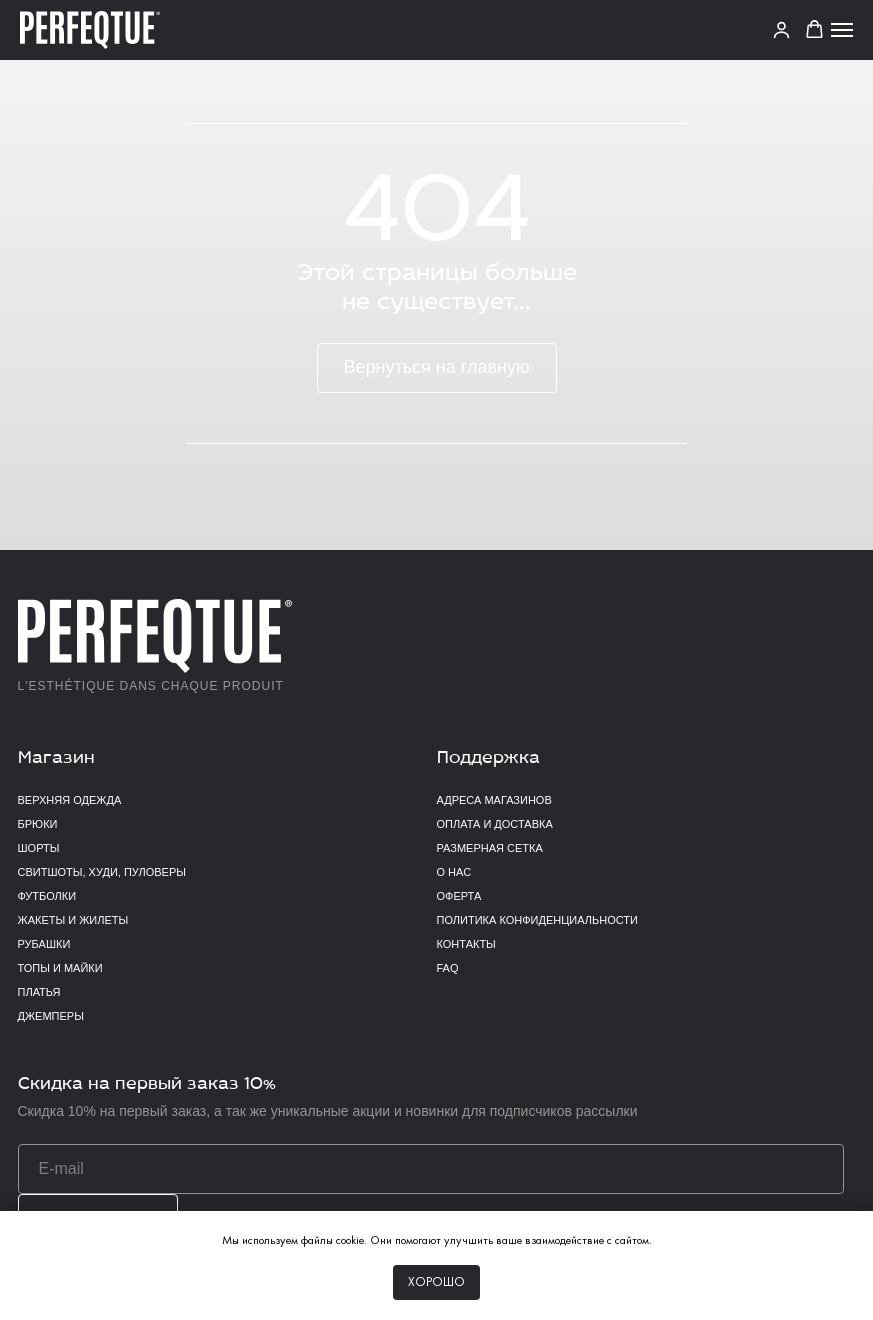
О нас (454, 872)
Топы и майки (60, 968)
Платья (39, 992)
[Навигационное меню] (842, 30)
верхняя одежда (70, 800)
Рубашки (44, 944)
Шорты (39, 848)
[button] (814, 29)
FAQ (448, 968)
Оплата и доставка (495, 824)
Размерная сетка (490, 848)
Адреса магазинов (494, 800)
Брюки (38, 824)
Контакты (466, 944)
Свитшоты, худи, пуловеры (102, 872)
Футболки (47, 896)
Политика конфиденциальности (537, 920)
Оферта (459, 896)
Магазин (56, 758)
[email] (431, 1169)
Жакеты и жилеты (73, 920)
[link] (781, 29)
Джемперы (51, 1016)
